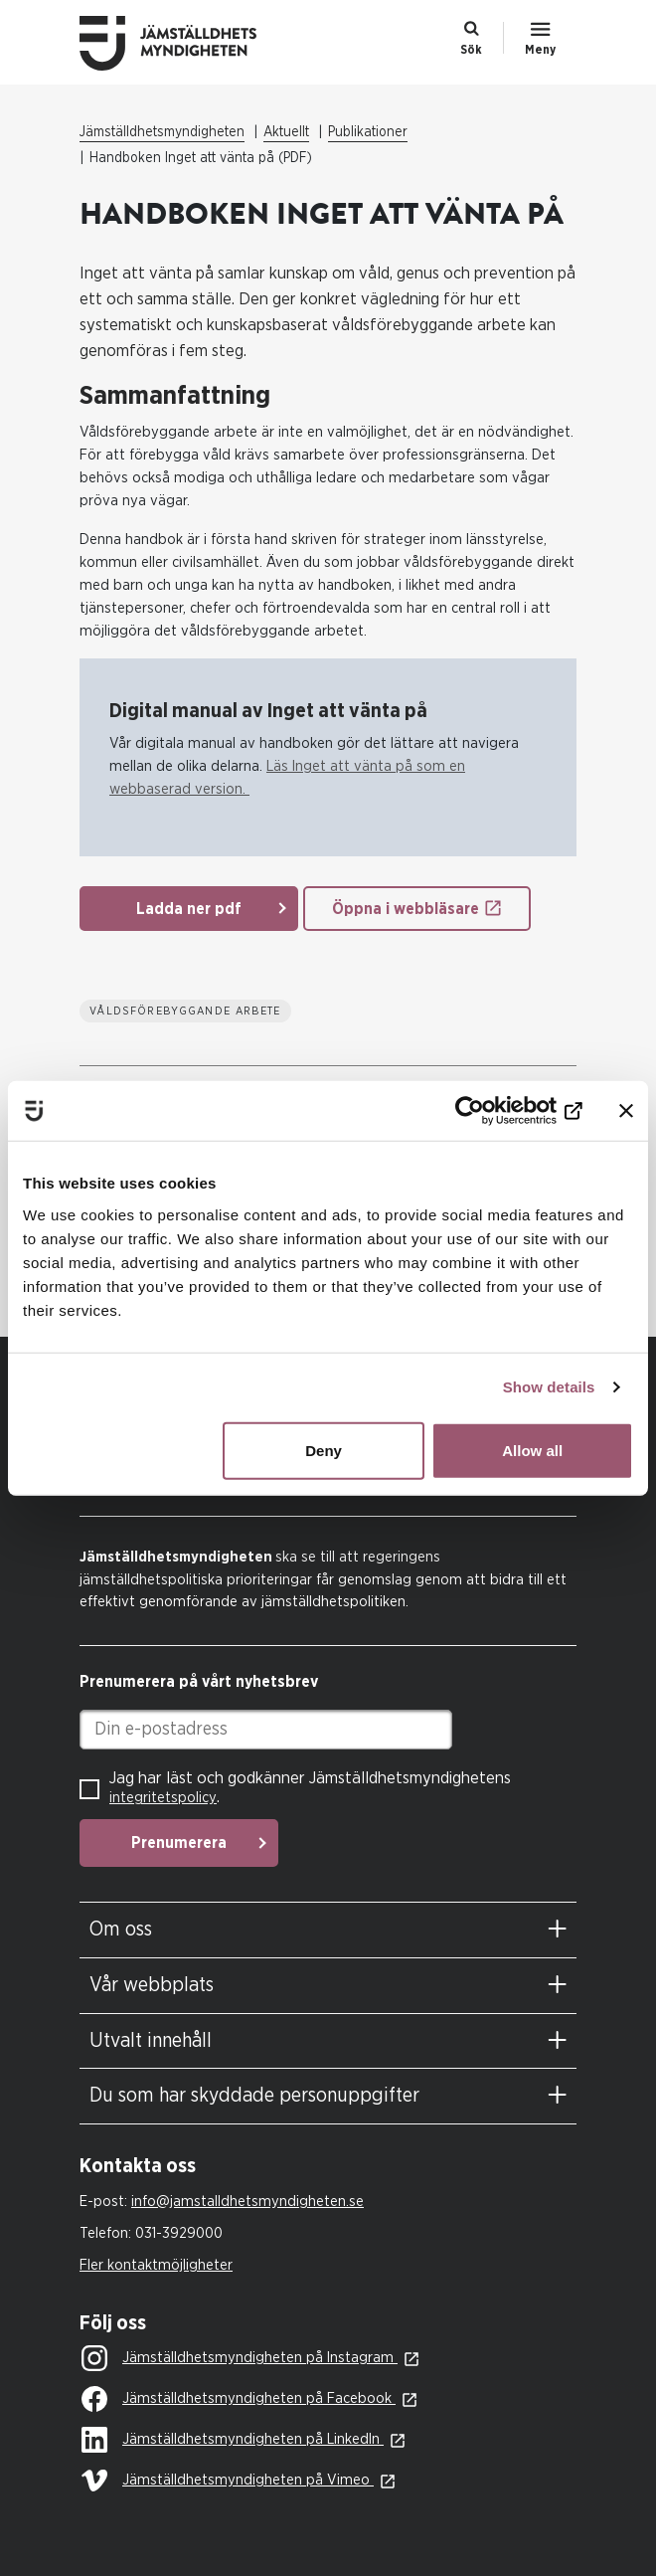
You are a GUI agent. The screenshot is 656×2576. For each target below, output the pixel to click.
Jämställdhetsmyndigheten (162, 132)
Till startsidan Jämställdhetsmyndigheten (184, 43)
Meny (540, 50)
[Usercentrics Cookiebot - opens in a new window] (495, 1111)
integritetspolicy (163, 1797)
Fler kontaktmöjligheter (156, 2265)
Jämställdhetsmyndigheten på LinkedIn (233, 2441)
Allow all (532, 1449)
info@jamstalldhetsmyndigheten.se (247, 2201)
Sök (471, 50)
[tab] (328, 1930)
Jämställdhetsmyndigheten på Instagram (240, 2359)
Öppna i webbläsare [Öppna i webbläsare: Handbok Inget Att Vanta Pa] (405, 909)
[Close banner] (626, 1111)
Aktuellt (286, 132)
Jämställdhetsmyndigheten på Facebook (239, 2400)
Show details (549, 1387)
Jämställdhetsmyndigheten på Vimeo (228, 2481)
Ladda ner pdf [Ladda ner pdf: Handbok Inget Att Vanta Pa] (189, 909)
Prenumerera (179, 1843)
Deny (323, 1449)
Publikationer (368, 132)
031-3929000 (179, 2233)
